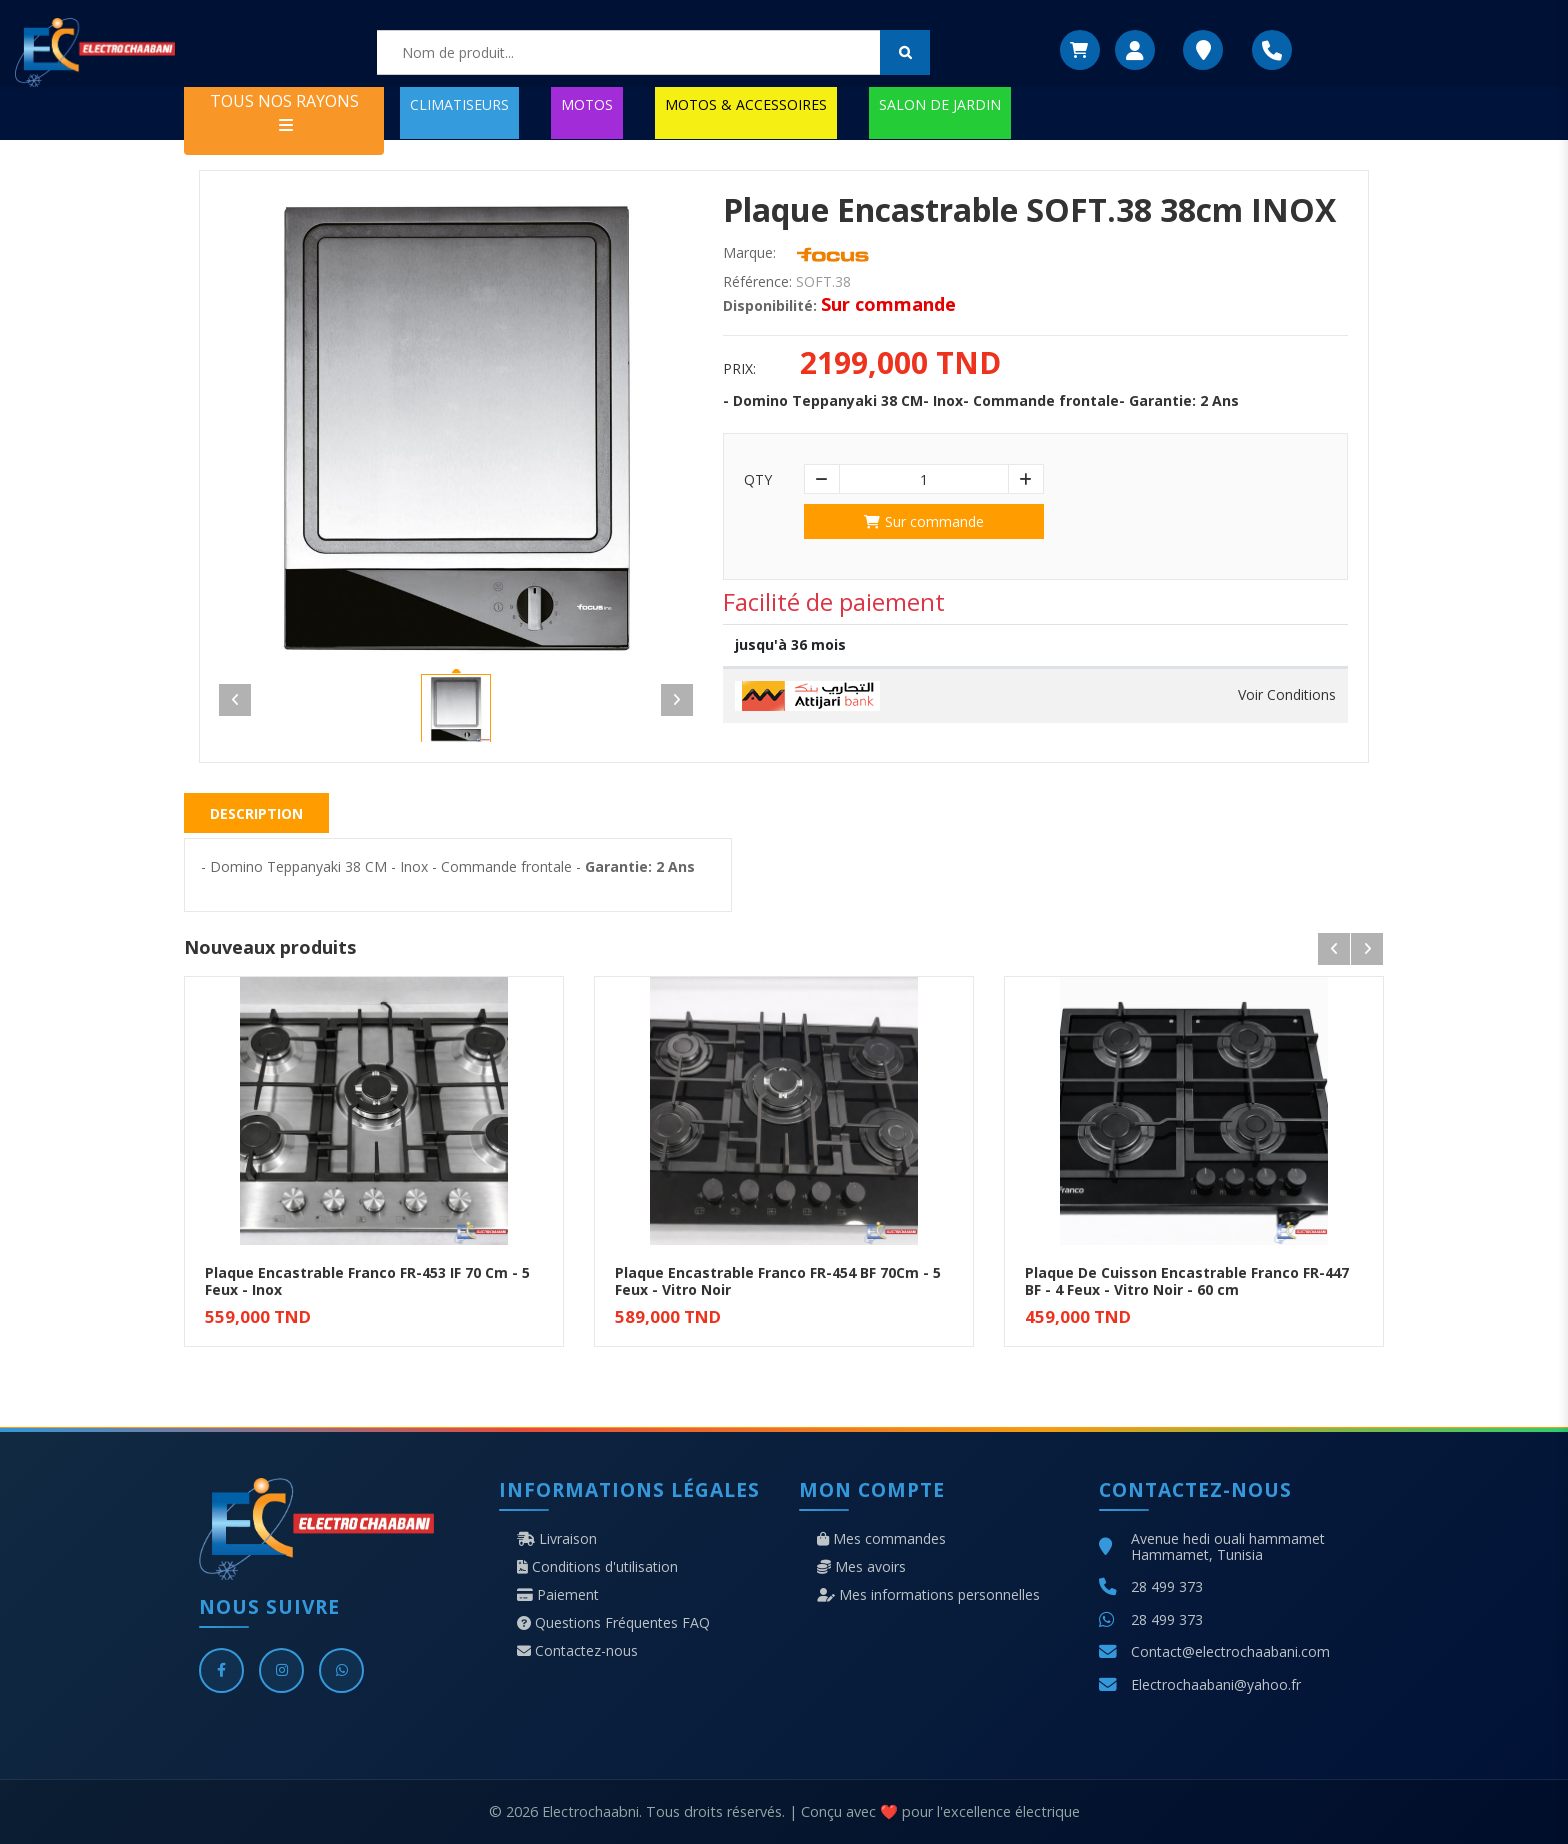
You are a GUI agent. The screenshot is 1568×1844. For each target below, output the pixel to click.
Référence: (757, 282)
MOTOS (587, 104)
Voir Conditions (1287, 695)
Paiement (558, 1595)
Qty (758, 480)
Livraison (557, 1539)
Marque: (749, 253)
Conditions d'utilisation (597, 1567)
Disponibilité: (770, 306)
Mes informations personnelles (928, 1595)
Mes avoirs (861, 1567)
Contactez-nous (577, 1651)
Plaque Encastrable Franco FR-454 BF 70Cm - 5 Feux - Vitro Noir (778, 1281)
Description (256, 813)
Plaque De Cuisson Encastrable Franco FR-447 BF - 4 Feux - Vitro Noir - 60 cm (1187, 1281)
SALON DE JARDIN (940, 104)
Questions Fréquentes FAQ (613, 1623)
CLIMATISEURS (459, 104)
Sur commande (924, 521)
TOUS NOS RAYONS (284, 111)
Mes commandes (881, 1539)
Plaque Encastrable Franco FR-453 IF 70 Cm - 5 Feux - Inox (367, 1281)
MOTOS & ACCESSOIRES (746, 104)
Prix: (739, 369)
